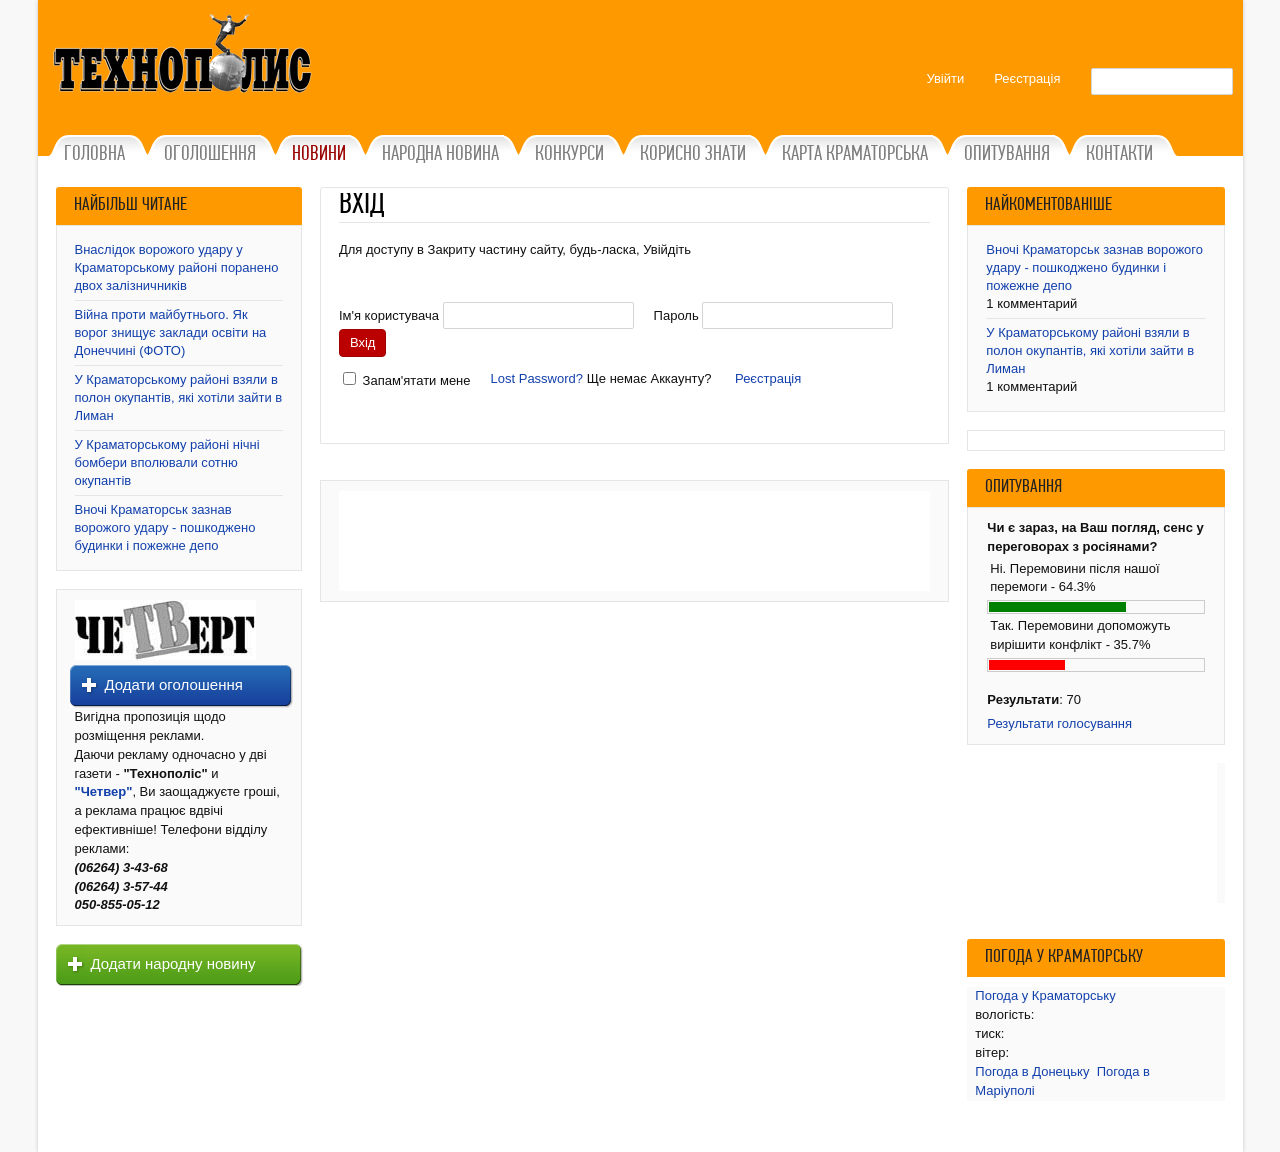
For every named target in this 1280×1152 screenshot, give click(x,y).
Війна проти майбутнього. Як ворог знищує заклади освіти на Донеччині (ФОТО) (171, 332)
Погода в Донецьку (1032, 1071)
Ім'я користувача (389, 315)
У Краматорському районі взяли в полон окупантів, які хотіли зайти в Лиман (179, 397)
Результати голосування (1059, 723)
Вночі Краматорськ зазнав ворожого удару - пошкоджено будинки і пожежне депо (165, 527)
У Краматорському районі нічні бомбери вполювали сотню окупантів (167, 462)
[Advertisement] (634, 541)
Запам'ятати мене (417, 380)
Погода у (1045, 995)
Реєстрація (768, 378)
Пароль (676, 315)
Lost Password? (537, 378)
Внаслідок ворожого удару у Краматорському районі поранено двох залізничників (177, 267)
